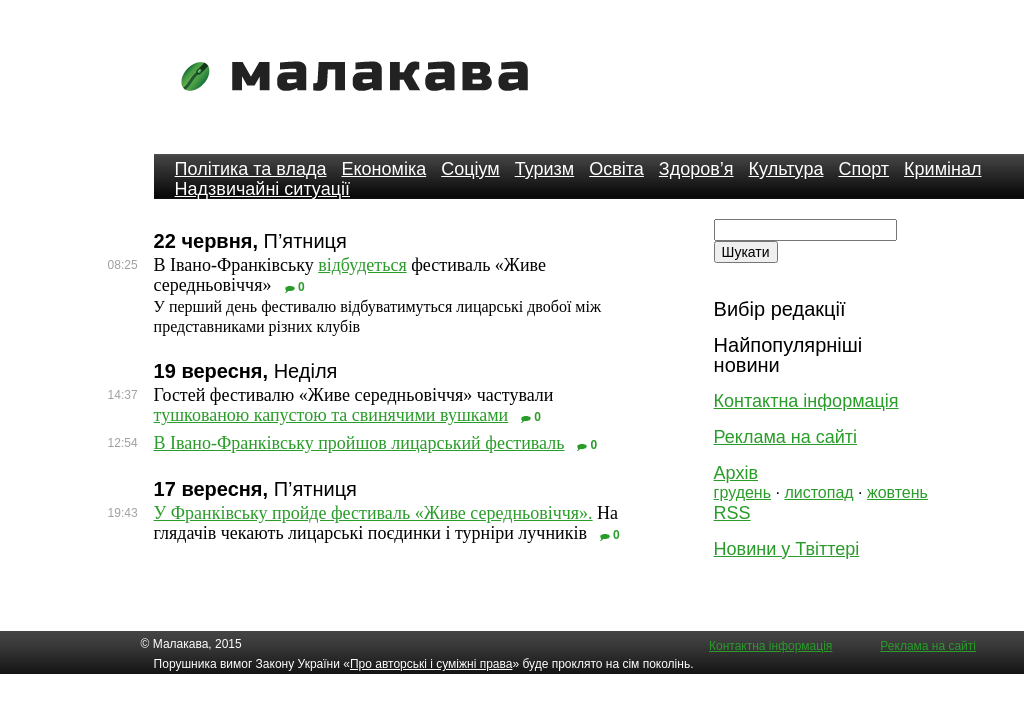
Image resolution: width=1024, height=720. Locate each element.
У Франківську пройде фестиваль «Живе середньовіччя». (373, 513)
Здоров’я (696, 169)
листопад (818, 492)
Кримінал (942, 169)
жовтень (897, 492)
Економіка (383, 169)
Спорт (863, 169)
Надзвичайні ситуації (262, 189)
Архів (736, 473)
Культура (786, 169)
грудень (742, 492)
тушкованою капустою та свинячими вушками (331, 415)
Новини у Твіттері (787, 549)
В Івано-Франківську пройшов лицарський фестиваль (359, 443)
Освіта (616, 169)
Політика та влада (251, 169)
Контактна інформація (806, 401)
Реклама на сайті (785, 437)
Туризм (544, 169)
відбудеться (362, 265)
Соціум (470, 169)
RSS (732, 513)
